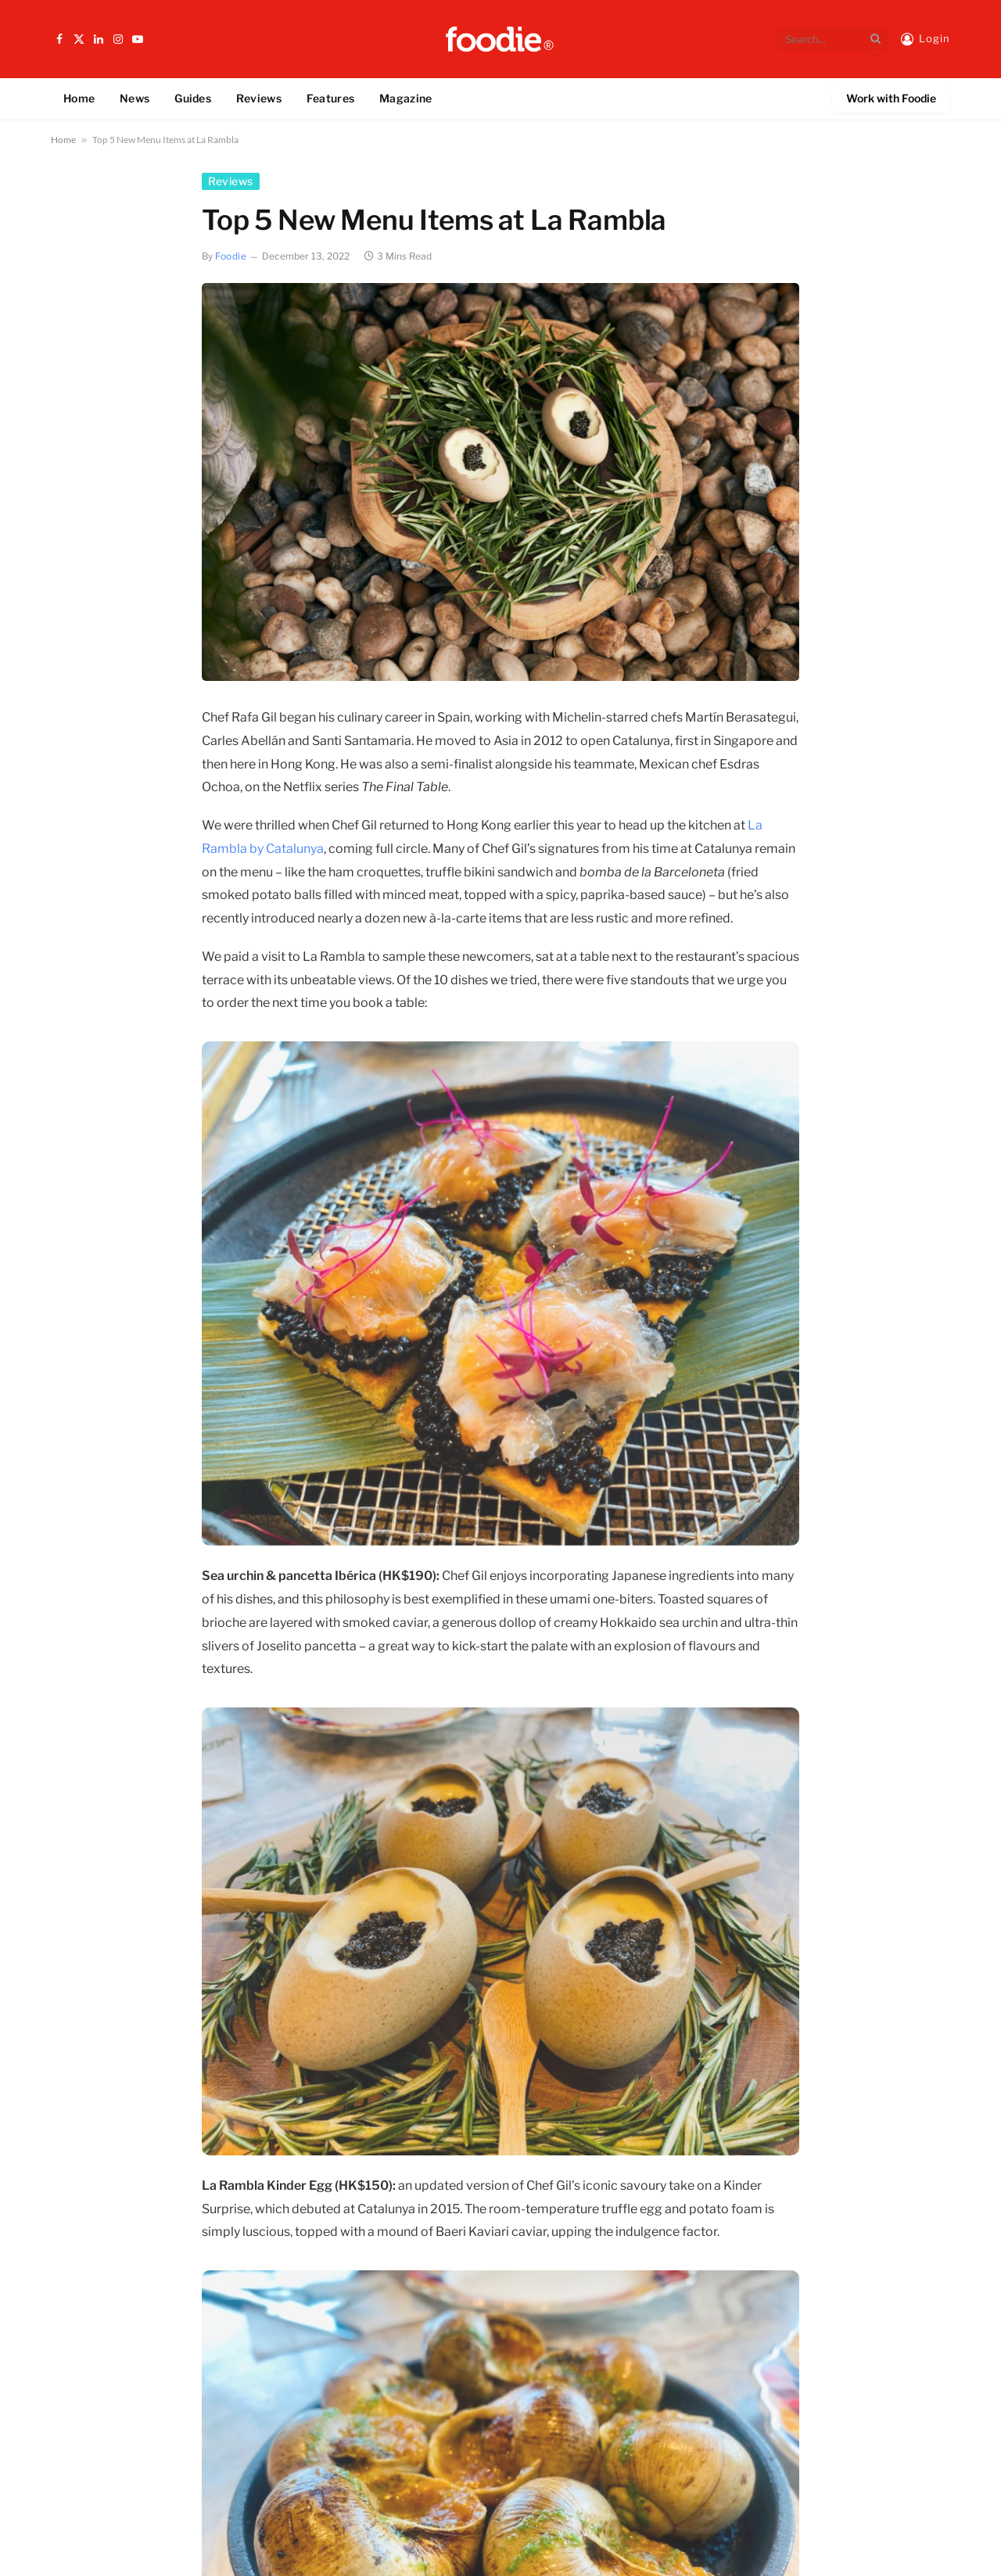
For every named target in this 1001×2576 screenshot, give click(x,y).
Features (330, 98)
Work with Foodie (891, 98)
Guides (192, 98)
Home (79, 98)
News (134, 98)
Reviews (259, 98)
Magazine (405, 98)
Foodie (231, 256)
